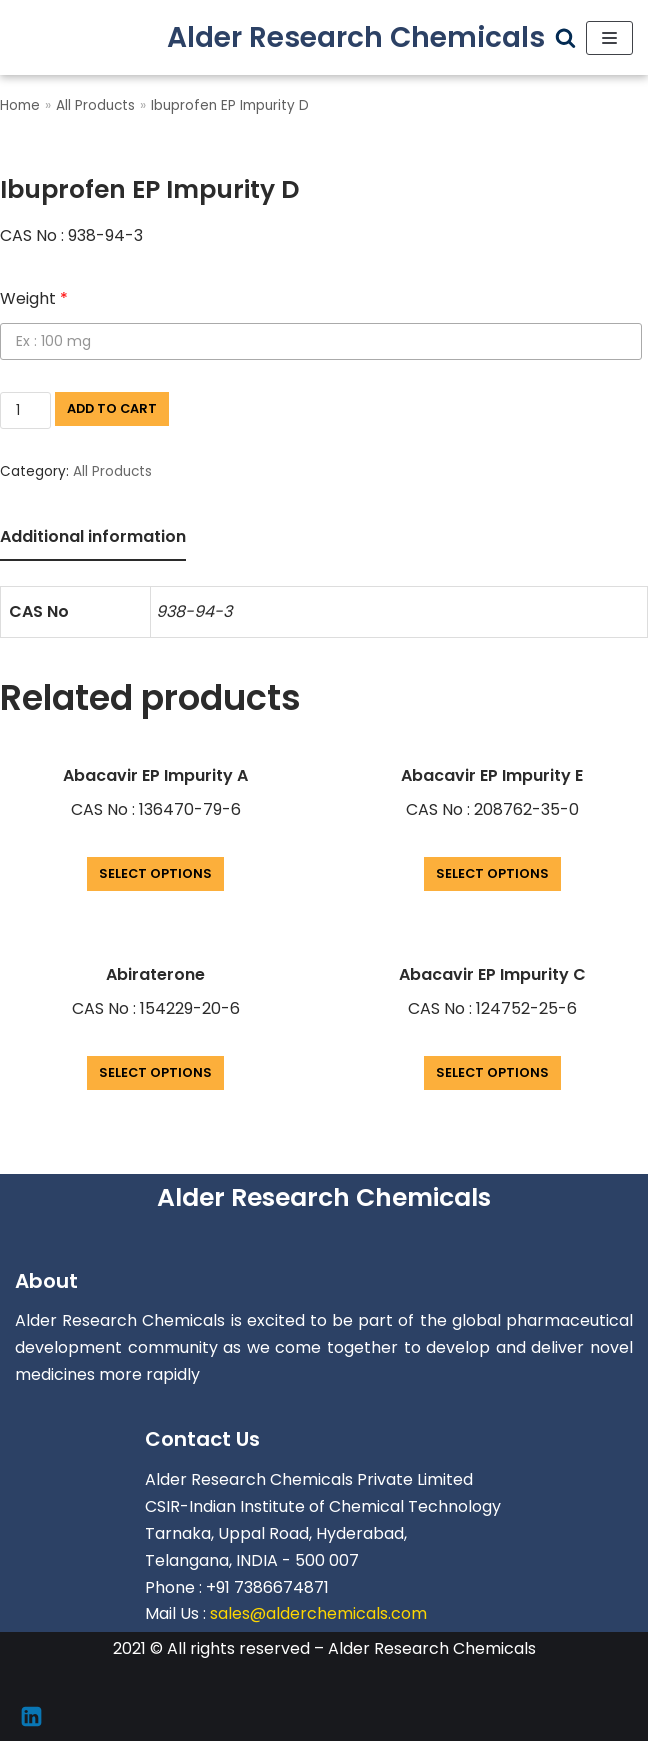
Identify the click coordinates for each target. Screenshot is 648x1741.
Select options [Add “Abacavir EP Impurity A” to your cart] (155, 873)
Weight (34, 298)
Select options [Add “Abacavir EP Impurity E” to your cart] (492, 873)
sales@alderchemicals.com (318, 1613)
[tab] (93, 538)
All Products (95, 105)
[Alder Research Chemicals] (356, 37)
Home (20, 105)
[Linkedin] (31, 1716)
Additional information (93, 536)
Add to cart (112, 408)
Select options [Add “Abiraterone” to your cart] (155, 1072)
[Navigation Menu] (609, 38)
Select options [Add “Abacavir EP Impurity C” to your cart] (492, 1072)
